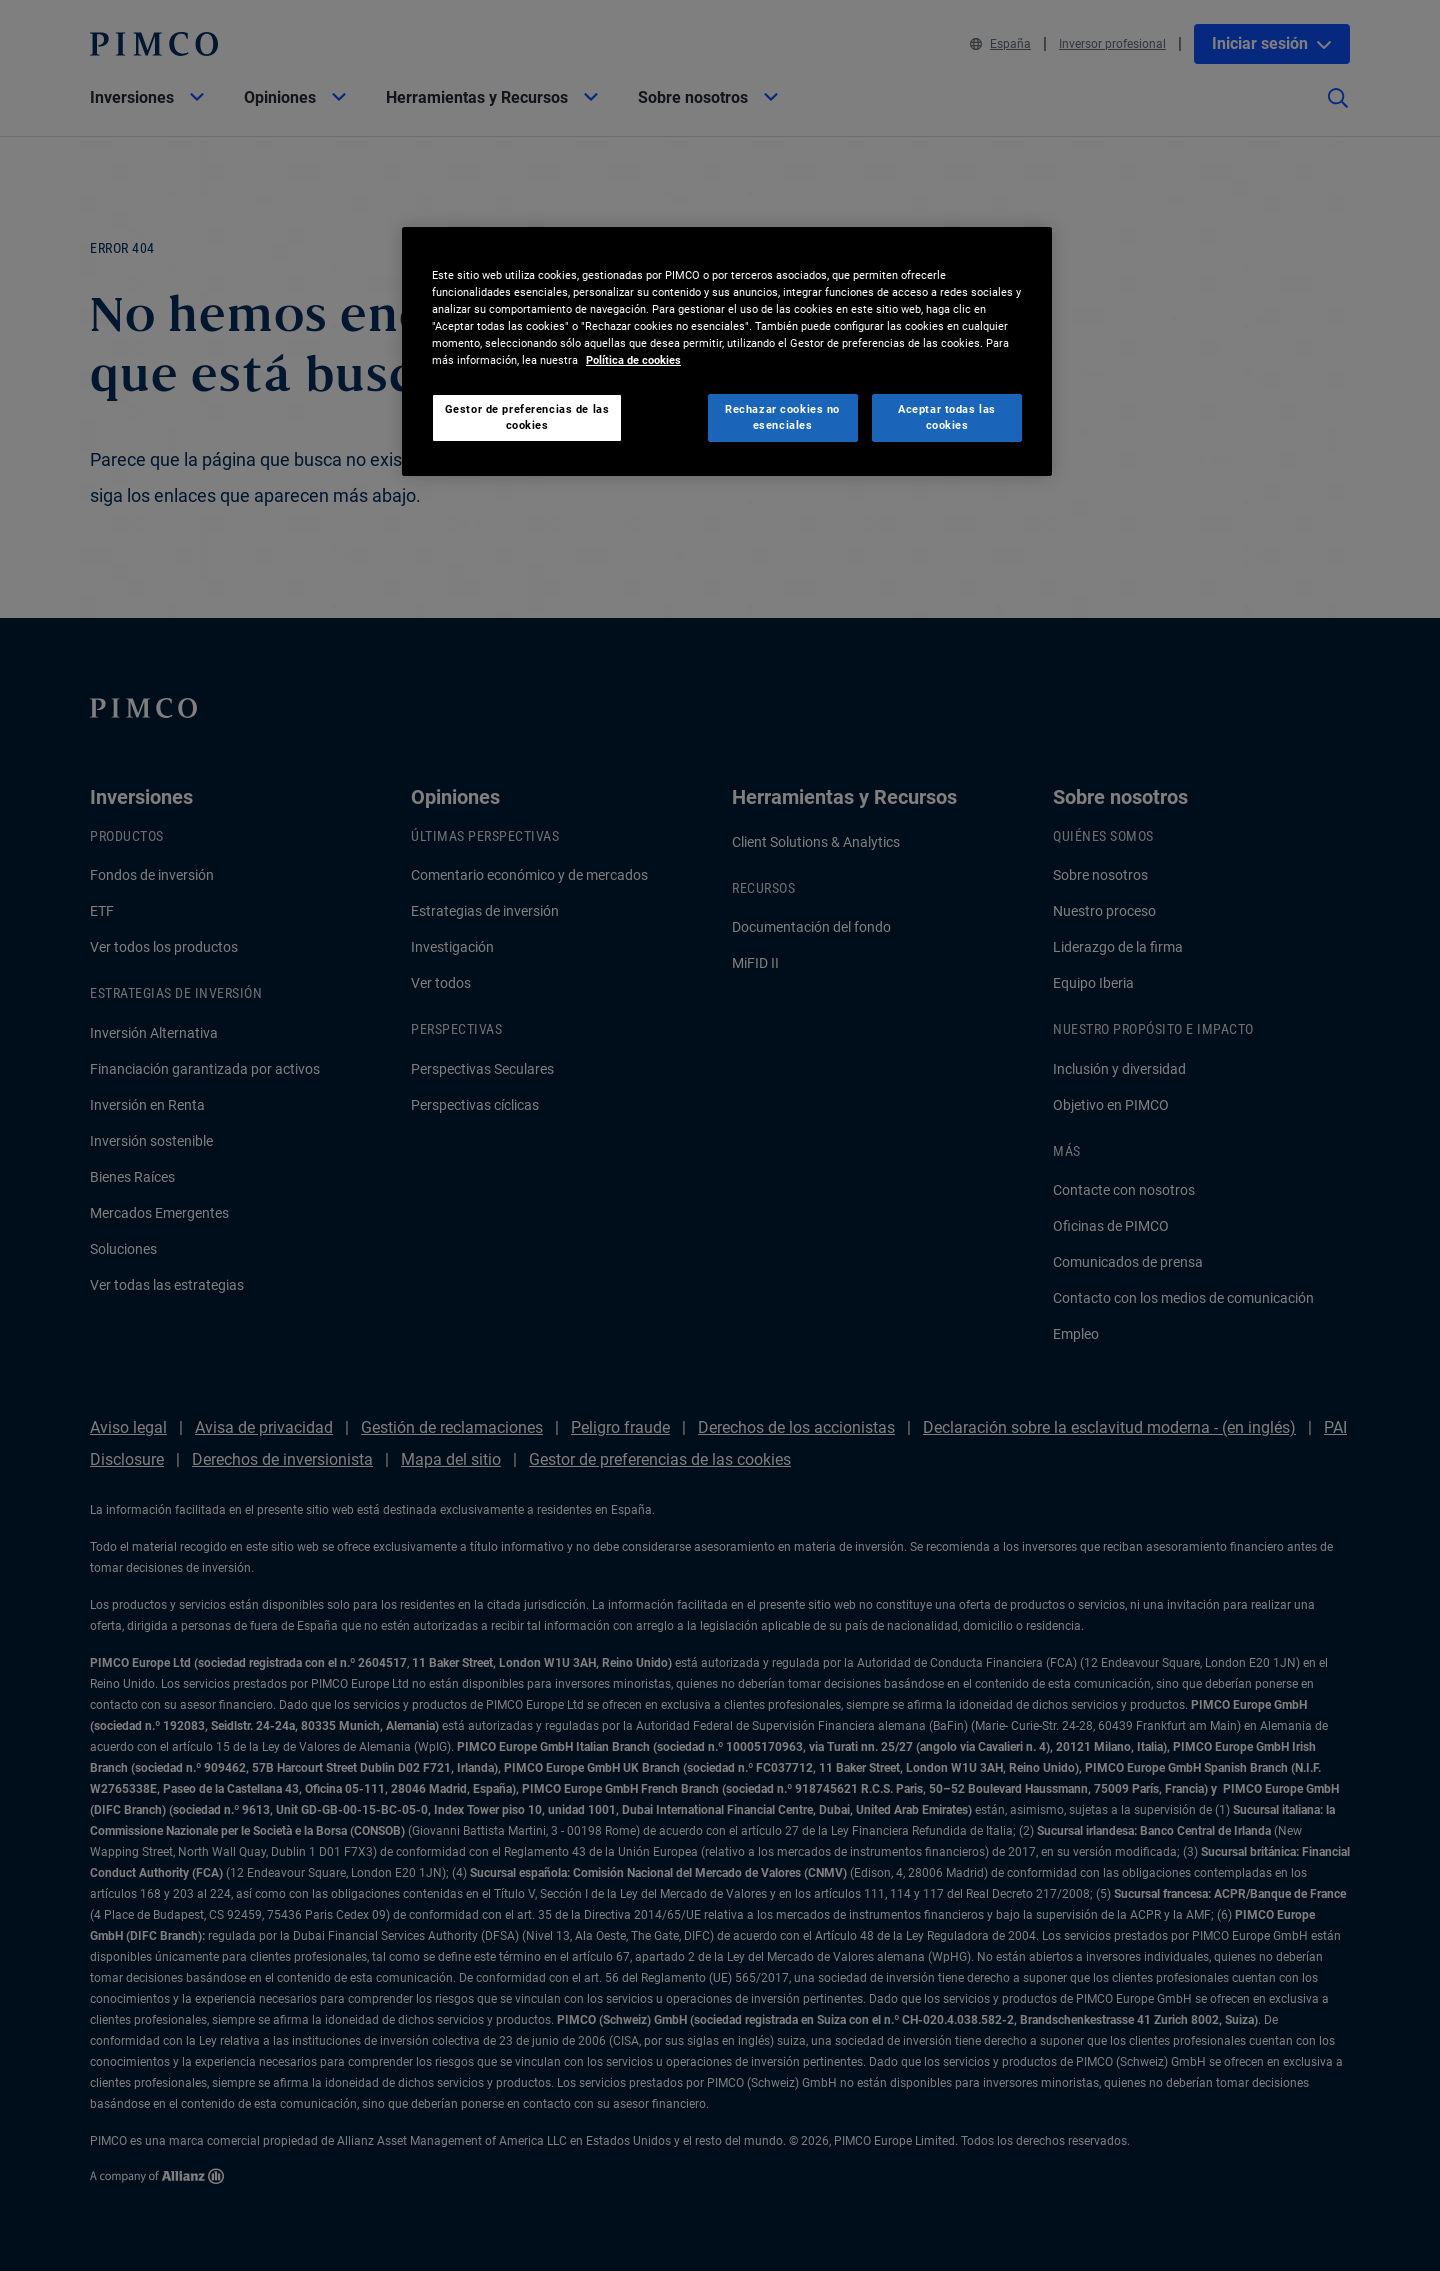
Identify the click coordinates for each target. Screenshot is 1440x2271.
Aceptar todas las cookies (947, 417)
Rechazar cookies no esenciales (782, 417)
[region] (727, 351)
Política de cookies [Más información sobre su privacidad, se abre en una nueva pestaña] (633, 360)
